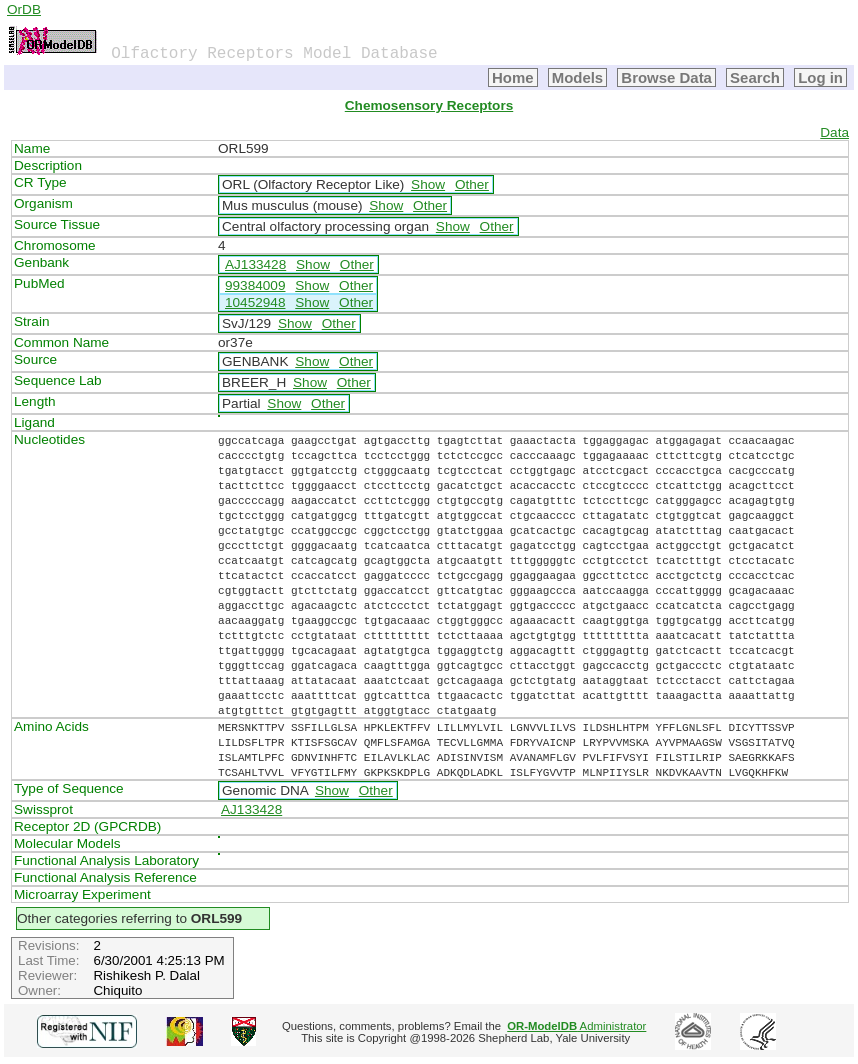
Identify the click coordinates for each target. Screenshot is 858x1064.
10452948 (255, 302)
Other (472, 184)
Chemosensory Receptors (429, 105)
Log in (820, 77)
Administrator (576, 1026)
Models (578, 77)
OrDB (24, 9)
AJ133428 (255, 264)
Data (834, 132)
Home (513, 77)
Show (428, 184)
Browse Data (666, 77)
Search (755, 77)
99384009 (255, 285)
